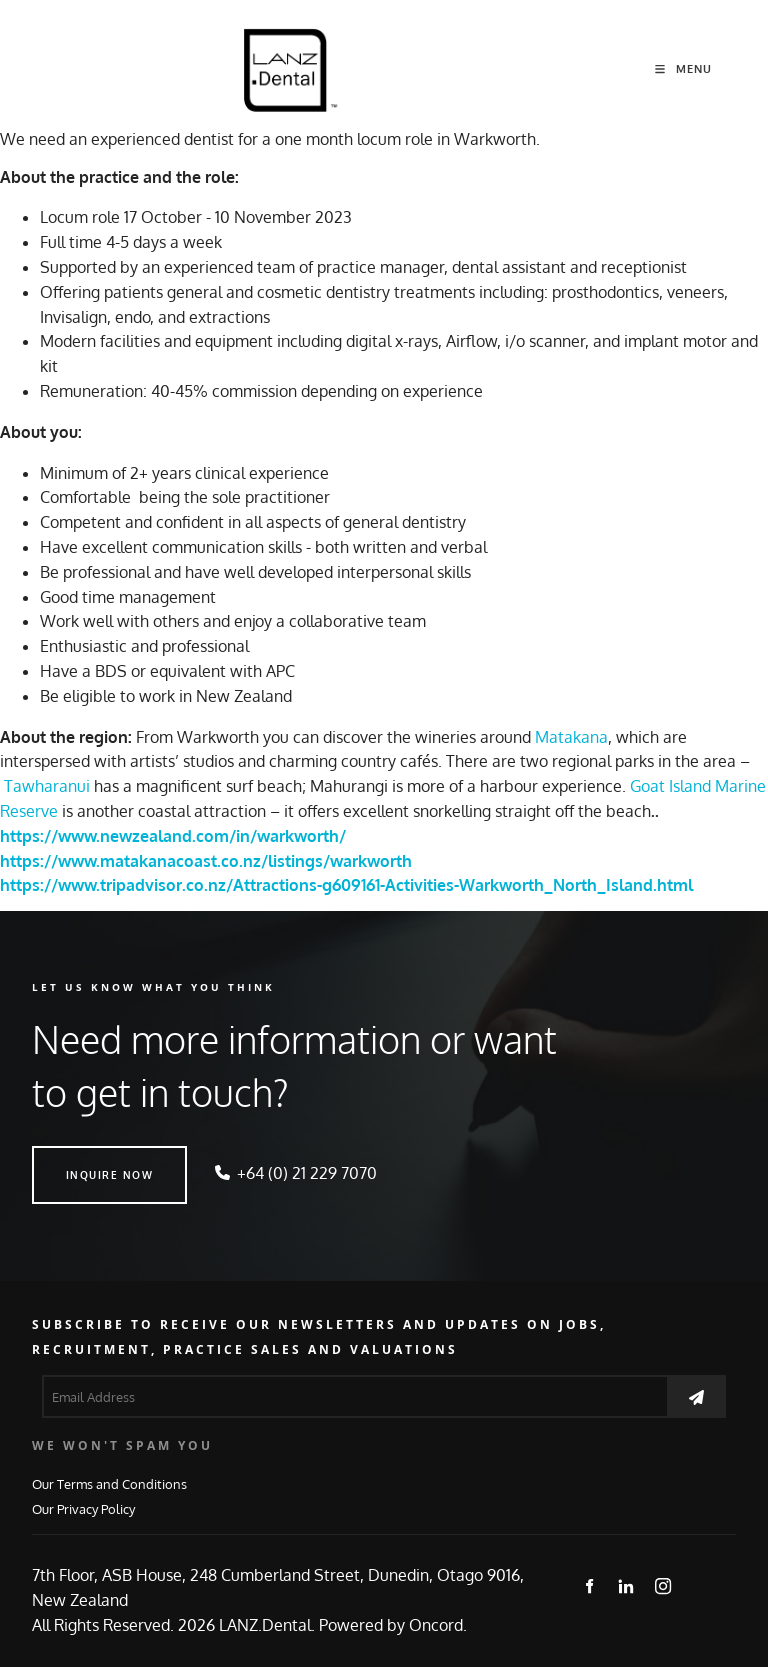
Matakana (571, 737)
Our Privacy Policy (83, 1508)
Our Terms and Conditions (109, 1483)
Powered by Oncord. (393, 1625)
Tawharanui (47, 786)
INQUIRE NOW (76, 1158)
